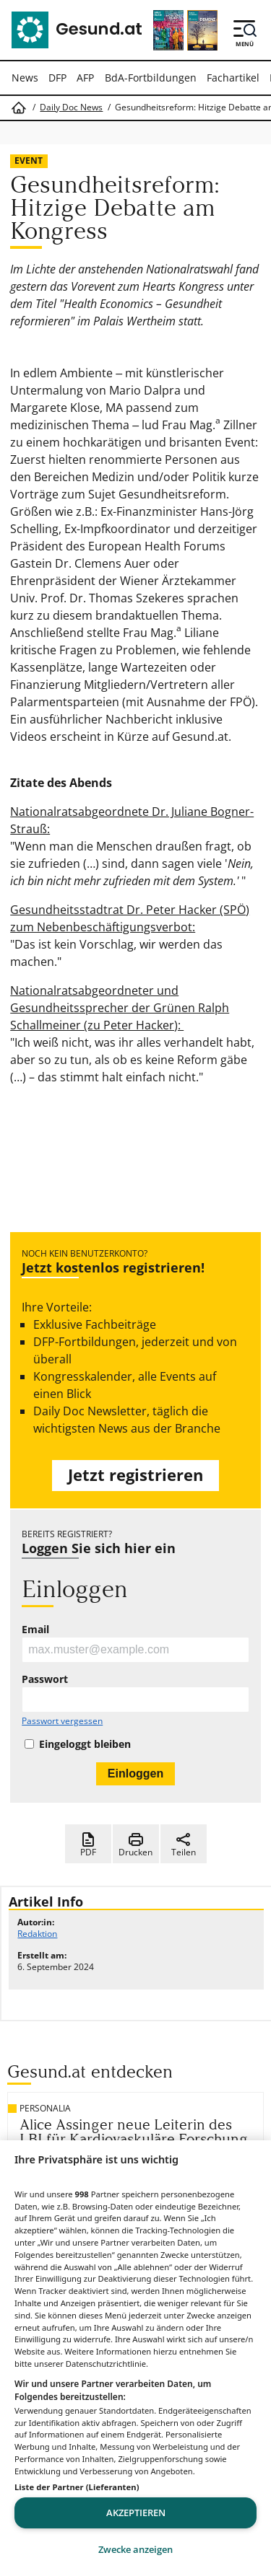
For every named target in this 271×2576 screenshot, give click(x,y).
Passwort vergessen (62, 1721)
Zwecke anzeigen (135, 2549)
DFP (57, 77)
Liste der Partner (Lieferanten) (76, 2487)
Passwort (45, 1679)
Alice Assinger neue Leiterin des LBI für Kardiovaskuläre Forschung (134, 2132)
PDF (88, 1844)
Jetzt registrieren (135, 1474)
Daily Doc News (71, 107)
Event (28, 160)
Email (35, 1630)
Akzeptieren (135, 2512)
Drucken (135, 1844)
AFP (85, 77)
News (25, 77)
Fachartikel (233, 77)
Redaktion (37, 1933)
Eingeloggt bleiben (85, 1744)
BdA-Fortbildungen (151, 77)
